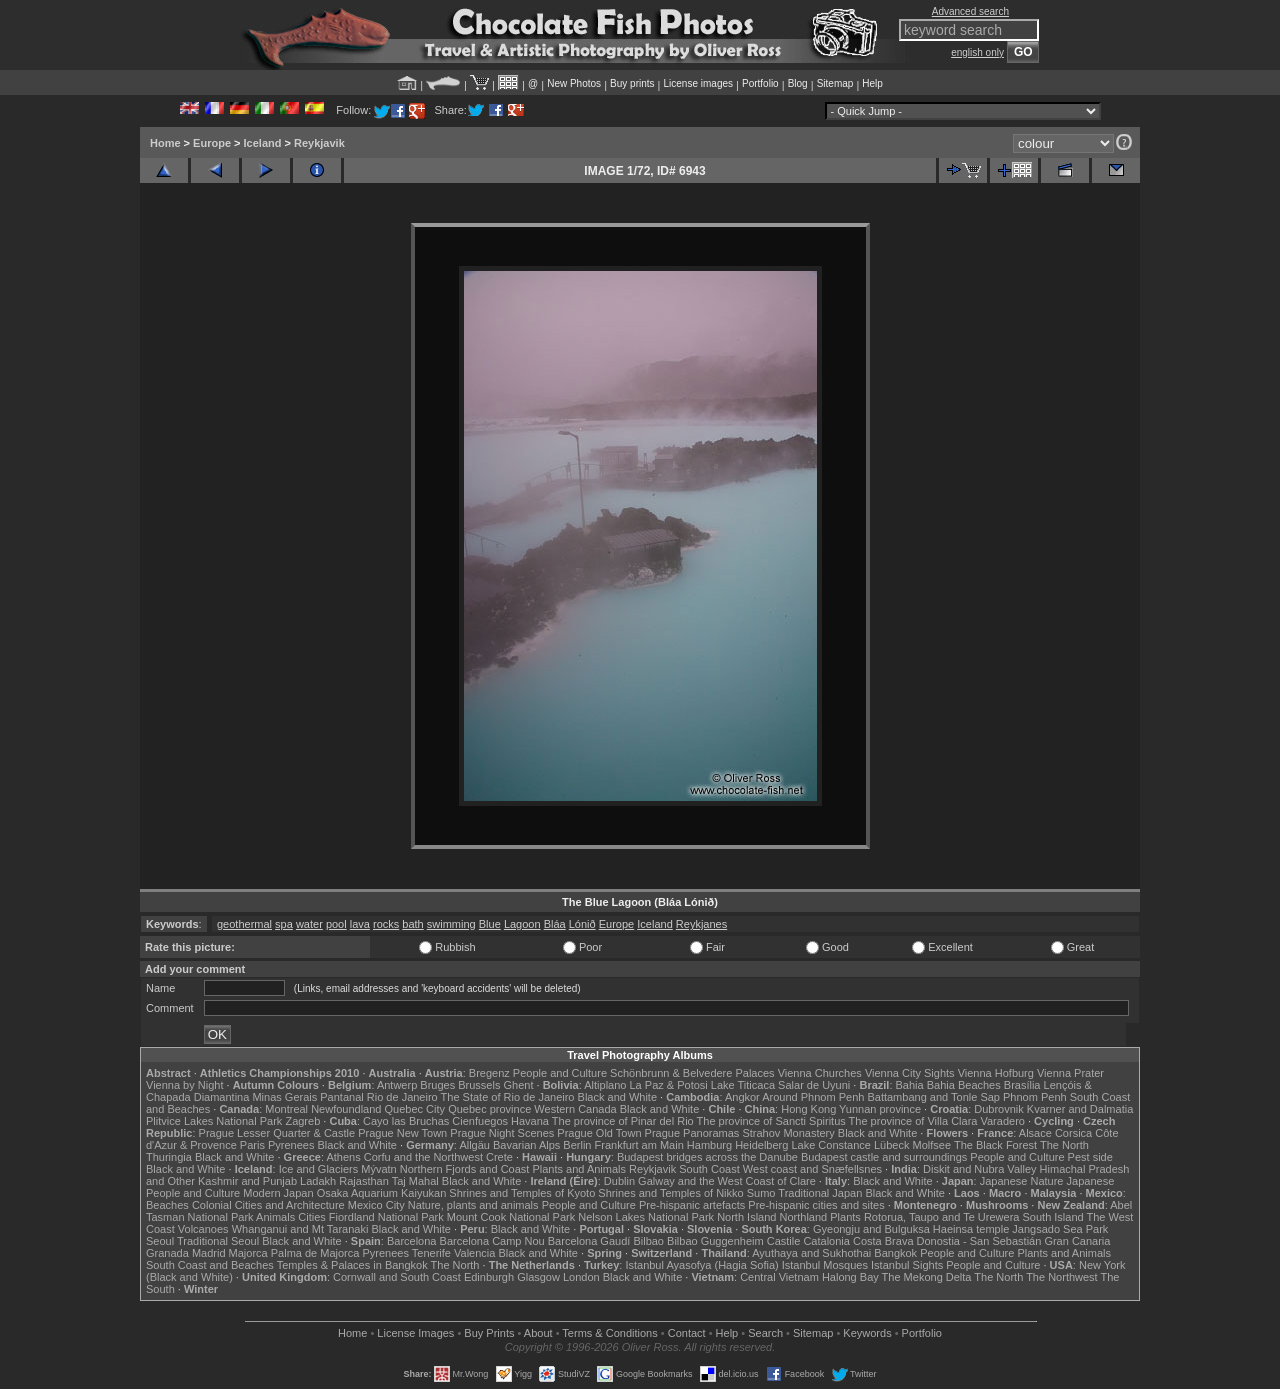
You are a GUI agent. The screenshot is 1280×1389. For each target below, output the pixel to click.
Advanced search (970, 11)
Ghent (519, 1085)
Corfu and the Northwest (423, 1157)
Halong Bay (850, 1277)
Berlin (577, 1145)
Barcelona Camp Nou (492, 1241)
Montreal (286, 1109)
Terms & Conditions (609, 1333)
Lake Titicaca (743, 1085)
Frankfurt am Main (639, 1145)
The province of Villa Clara (913, 1121)
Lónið (582, 924)
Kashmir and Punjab (247, 1181)
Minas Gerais (284, 1097)
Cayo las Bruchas (406, 1121)
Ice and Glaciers (318, 1169)
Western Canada (575, 1109)
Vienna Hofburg (996, 1073)
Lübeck (891, 1145)
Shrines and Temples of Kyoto (522, 1193)
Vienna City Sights (910, 1073)
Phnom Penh (1035, 1097)
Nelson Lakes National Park (646, 1217)
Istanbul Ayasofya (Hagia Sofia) (701, 1265)
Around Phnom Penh (813, 1097)
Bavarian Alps (526, 1145)
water (309, 924)
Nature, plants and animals (473, 1205)
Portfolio (760, 83)
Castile (784, 1241)
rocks (386, 924)
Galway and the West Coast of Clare (727, 1181)
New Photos (574, 83)
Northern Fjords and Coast (465, 1169)
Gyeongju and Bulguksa (871, 1229)
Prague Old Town (599, 1133)
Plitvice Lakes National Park (214, 1121)
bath (412, 924)
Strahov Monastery (788, 1133)
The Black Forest (995, 1145)
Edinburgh (489, 1277)
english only (977, 52)
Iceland (263, 143)
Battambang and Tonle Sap (933, 1097)
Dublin (619, 1181)
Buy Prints (489, 1333)
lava (360, 924)
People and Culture (560, 1073)
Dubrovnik (999, 1109)
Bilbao (648, 1241)
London (581, 1277)
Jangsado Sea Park (1060, 1229)
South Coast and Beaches (210, 1265)
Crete (499, 1157)
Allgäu (474, 1145)
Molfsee (932, 1145)
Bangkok (895, 1253)
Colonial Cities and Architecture (268, 1205)
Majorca (248, 1253)
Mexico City (376, 1205)
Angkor (742, 1097)
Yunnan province (880, 1109)
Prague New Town (402, 1133)
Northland (804, 1217)
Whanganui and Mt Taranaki (300, 1229)
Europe (212, 143)
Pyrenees (291, 1145)
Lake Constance (831, 1145)
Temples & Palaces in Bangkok (352, 1265)
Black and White (617, 1097)
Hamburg (709, 1145)
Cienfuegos (480, 1121)
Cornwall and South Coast (397, 1277)
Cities (312, 1217)
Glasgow (538, 1277)
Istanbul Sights (907, 1265)
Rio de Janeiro (402, 1097)
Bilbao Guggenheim (715, 1241)
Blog (798, 83)
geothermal (244, 924)
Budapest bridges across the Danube (707, 1157)
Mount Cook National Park (511, 1217)
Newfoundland (346, 1109)
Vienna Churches (820, 1073)
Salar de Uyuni (814, 1085)
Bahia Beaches (964, 1085)
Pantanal (341, 1097)
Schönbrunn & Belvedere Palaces (692, 1073)
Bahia (910, 1085)
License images (698, 83)
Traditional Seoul (218, 1241)
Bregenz (489, 1073)
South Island (1053, 1217)
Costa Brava (883, 1241)
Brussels (479, 1085)
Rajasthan (364, 1181)
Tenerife (431, 1253)
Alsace (1035, 1133)
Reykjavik (319, 143)
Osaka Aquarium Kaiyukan (382, 1193)
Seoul (160, 1241)
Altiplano (605, 1085)
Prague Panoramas (692, 1133)
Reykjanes (701, 924)
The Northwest (1062, 1277)
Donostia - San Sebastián (979, 1241)
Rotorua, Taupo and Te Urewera (942, 1217)
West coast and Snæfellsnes (812, 1169)
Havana (530, 1121)
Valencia (474, 1253)
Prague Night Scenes (502, 1133)
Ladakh (318, 1181)
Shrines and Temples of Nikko (670, 1193)
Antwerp (397, 1085)
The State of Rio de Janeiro (508, 1097)
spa (284, 924)
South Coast (709, 1169)
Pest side (1090, 1157)
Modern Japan (278, 1193)
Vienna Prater (1070, 1073)
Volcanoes (203, 1229)
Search (765, 1333)
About (538, 1333)
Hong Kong (808, 1109)
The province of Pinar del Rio (623, 1121)
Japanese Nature (1022, 1181)
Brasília (1022, 1085)
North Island (746, 1217)
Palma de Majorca (315, 1253)
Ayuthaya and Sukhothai (811, 1253)
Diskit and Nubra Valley (980, 1169)
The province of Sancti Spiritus (771, 1121)
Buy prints (632, 83)
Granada (167, 1253)
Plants (845, 1217)
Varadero (1002, 1121)
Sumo (761, 1193)
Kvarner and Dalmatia (1080, 1109)
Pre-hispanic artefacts (692, 1205)
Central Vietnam (779, 1277)
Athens (343, 1157)
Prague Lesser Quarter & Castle (277, 1133)
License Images (415, 1333)
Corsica (1073, 1133)
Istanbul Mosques (825, 1265)
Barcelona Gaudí (589, 1241)
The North (1064, 1145)
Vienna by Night (184, 1085)
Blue (490, 924)
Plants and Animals (579, 1169)
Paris (252, 1145)
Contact (687, 1333)
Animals (275, 1217)
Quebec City (415, 1109)
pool (336, 924)
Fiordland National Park (386, 1217)
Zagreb (302, 1121)
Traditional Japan (820, 1193)
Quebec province (489, 1109)
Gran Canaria (1077, 1241)
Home (165, 143)
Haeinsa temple (971, 1229)
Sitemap (835, 83)
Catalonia (826, 1241)
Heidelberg (761, 1145)
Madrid (209, 1253)
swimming (451, 924)
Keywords (867, 1333)
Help (872, 83)
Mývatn (378, 1169)
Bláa (555, 924)
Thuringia (169, 1157)
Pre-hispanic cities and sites (816, 1205)
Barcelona (412, 1241)
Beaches (167, 1205)
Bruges (437, 1085)
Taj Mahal (415, 1181)
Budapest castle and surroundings (884, 1157)
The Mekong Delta (927, 1277)
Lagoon (522, 924)
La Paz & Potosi (669, 1085)
